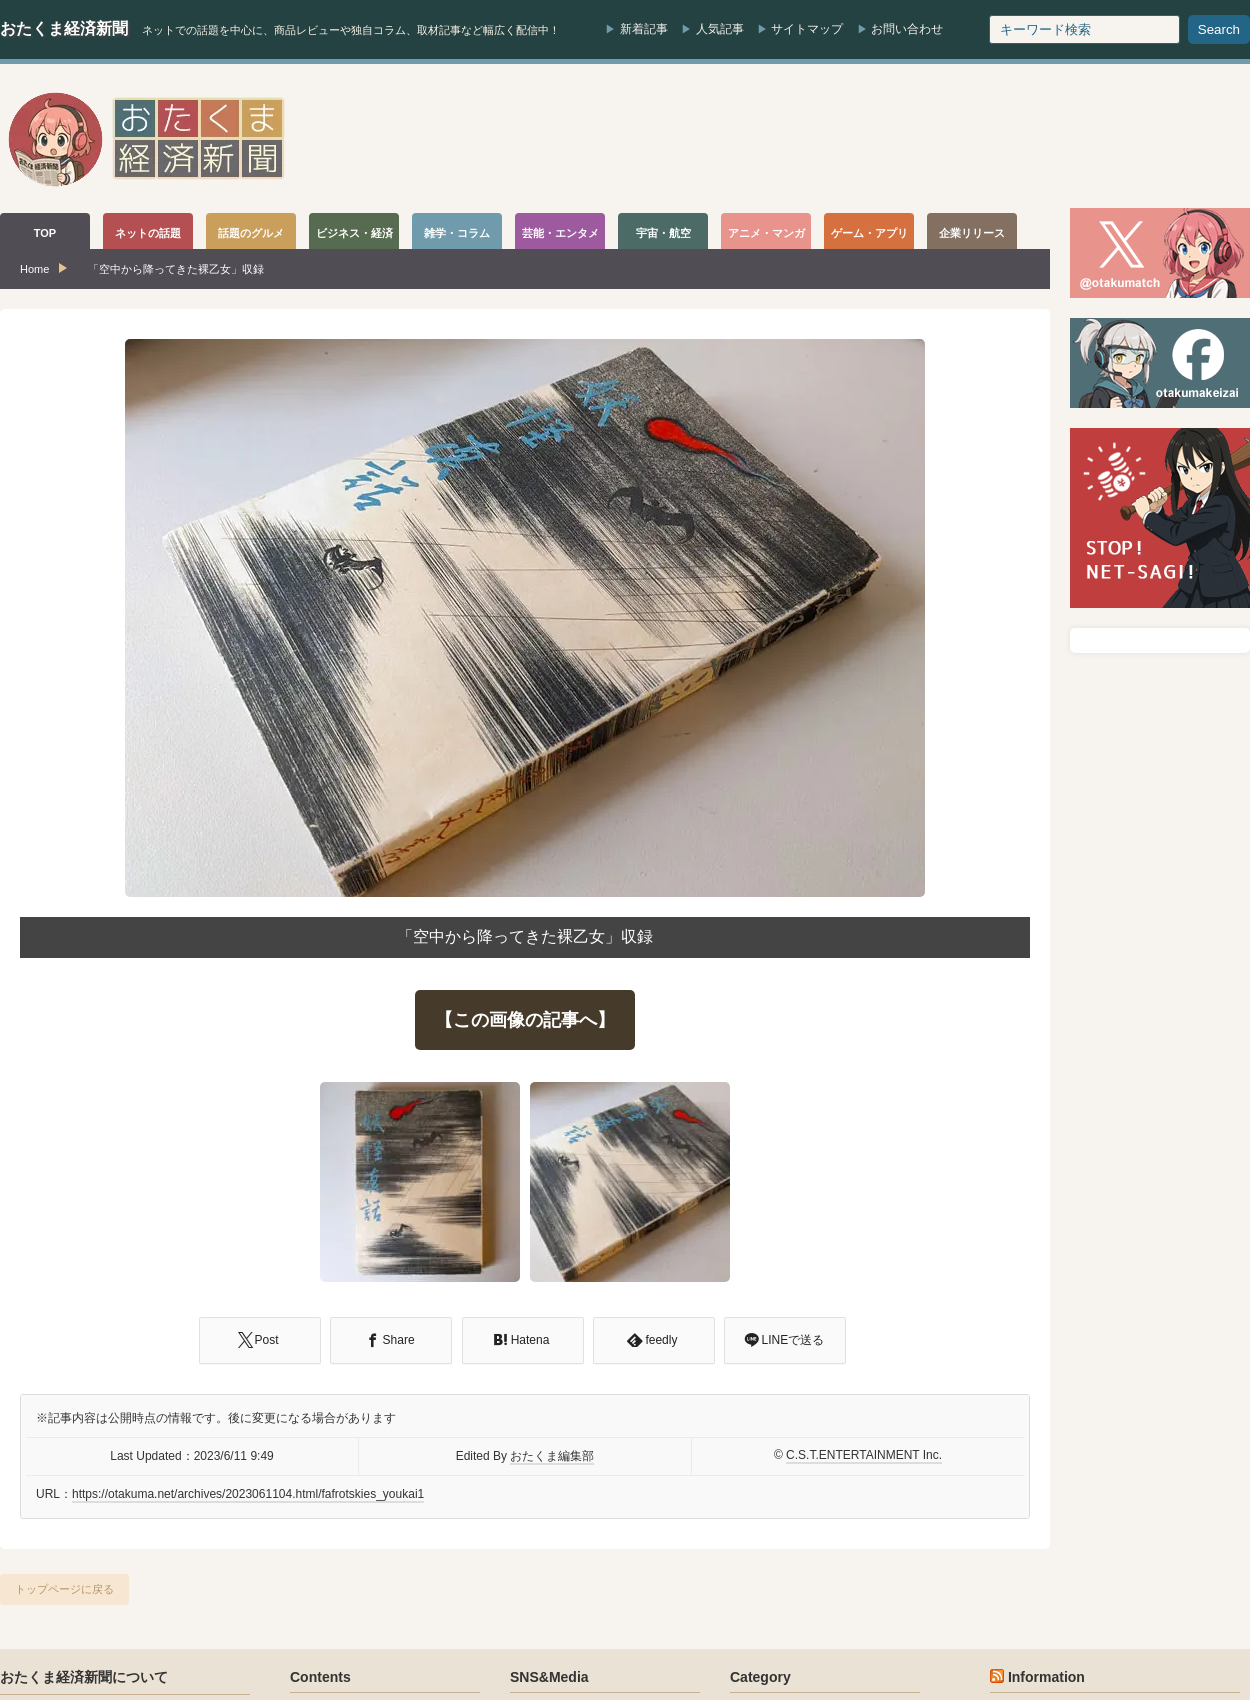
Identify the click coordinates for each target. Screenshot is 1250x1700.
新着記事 (644, 29)
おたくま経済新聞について (84, 1677)
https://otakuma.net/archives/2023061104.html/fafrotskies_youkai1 (248, 1494)
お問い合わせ (907, 29)
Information (1046, 1677)
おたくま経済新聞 (64, 28)
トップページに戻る (64, 1589)
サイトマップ (807, 29)
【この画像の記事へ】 (525, 1020)
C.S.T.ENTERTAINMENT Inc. (864, 1455)
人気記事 (720, 29)
